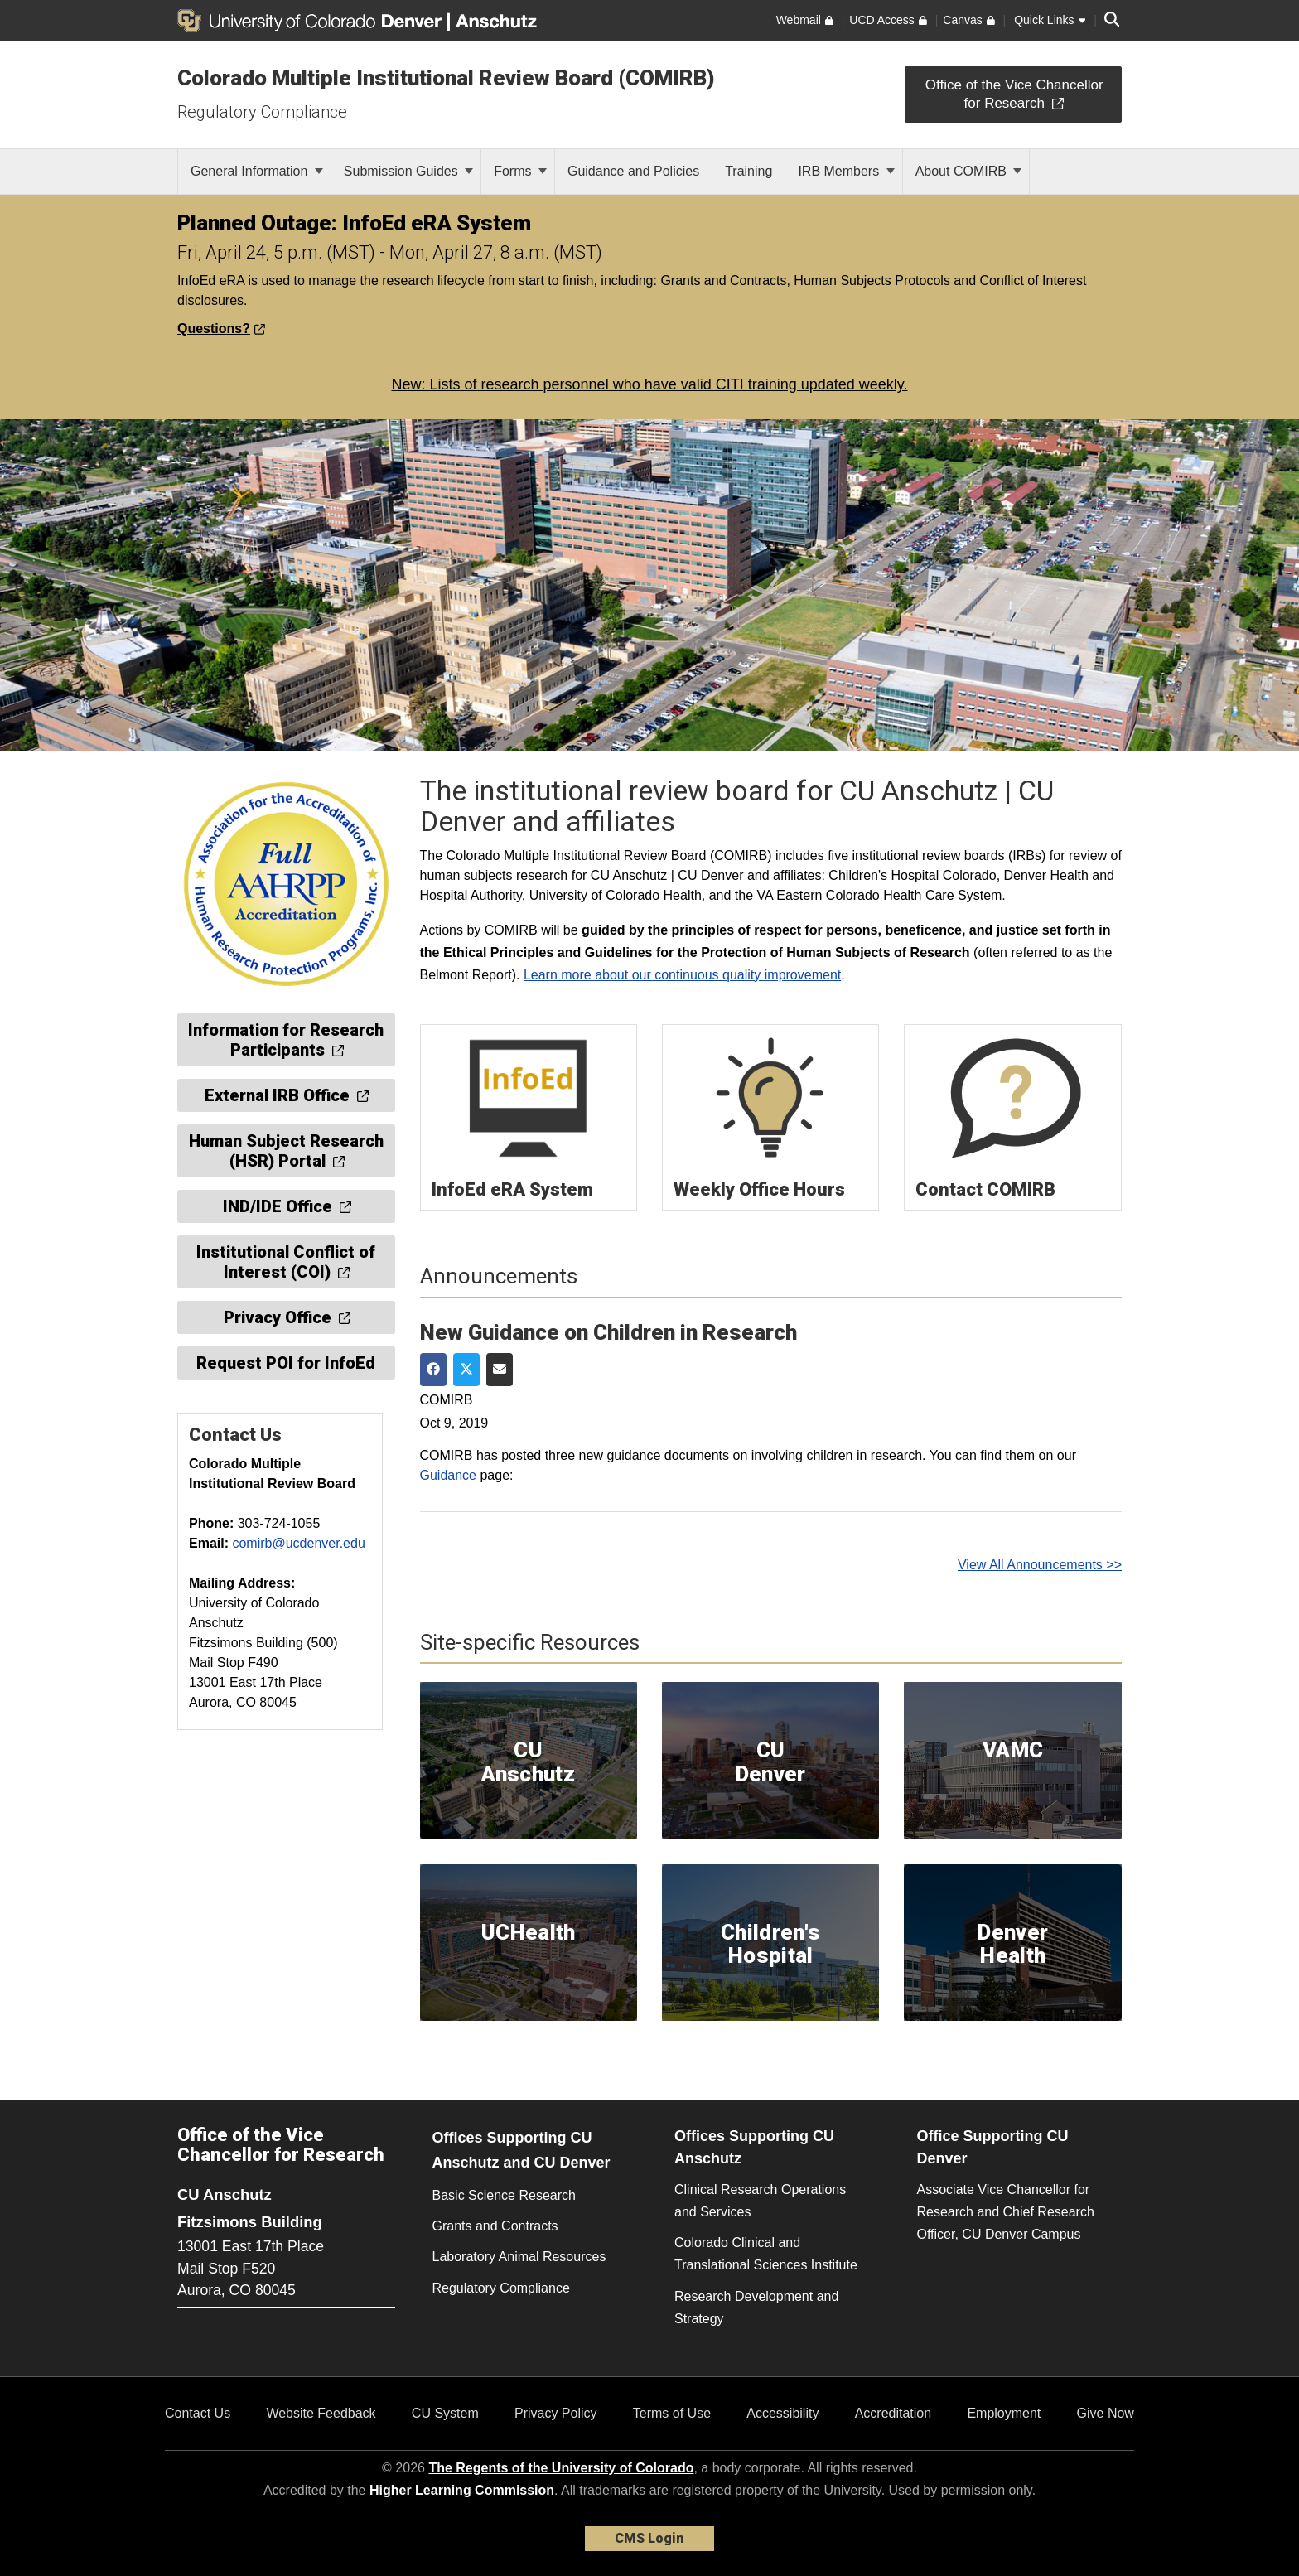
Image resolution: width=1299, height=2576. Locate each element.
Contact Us (197, 2413)
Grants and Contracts (495, 2226)
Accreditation (893, 2413)
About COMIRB (968, 171)
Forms (520, 171)
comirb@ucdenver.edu (298, 1543)
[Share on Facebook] (433, 1369)
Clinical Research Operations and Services (760, 2200)
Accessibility (782, 2413)
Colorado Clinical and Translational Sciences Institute (765, 2253)
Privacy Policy (555, 2413)
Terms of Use (672, 2413)
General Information (257, 171)
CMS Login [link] (649, 2538)
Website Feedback (320, 2413)
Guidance (448, 1475)
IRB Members (846, 171)
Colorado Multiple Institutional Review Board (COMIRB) (446, 77)
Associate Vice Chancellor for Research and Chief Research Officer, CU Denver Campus (1005, 2211)
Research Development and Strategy (756, 2307)
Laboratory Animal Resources (519, 2257)
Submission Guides (408, 171)
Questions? (221, 328)
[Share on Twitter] (466, 1369)
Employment (1004, 2413)
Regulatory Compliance (262, 112)
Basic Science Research (504, 2195)
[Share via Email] (499, 1369)
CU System (445, 2413)
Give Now (1105, 2413)
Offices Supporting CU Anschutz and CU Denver (521, 2150)
